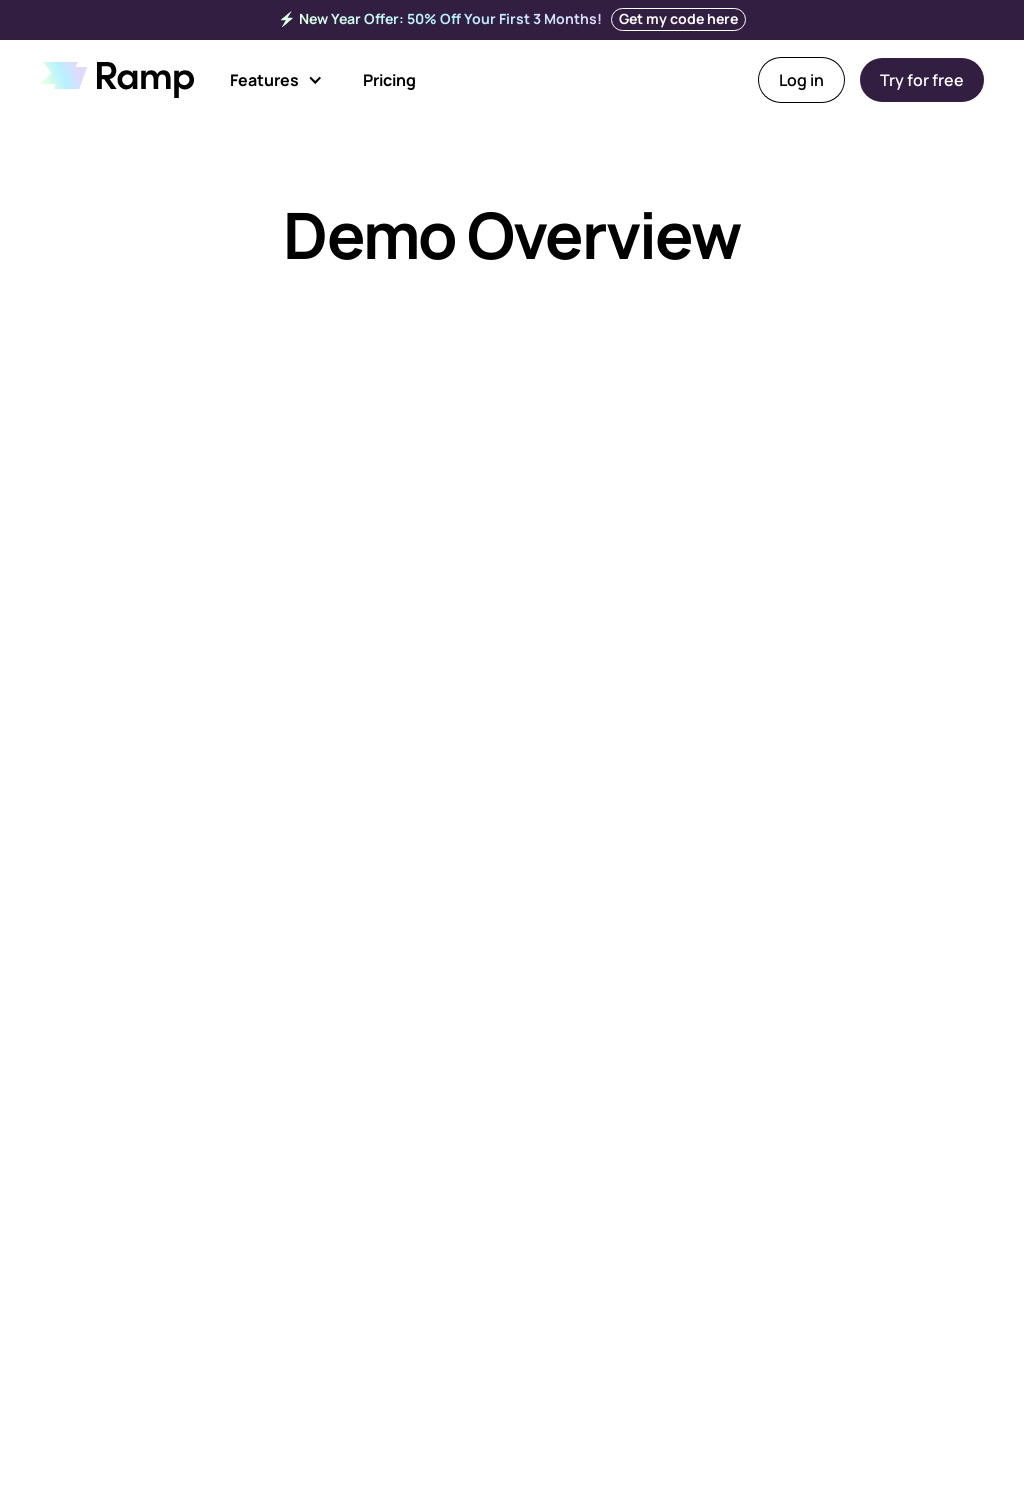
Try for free (922, 80)
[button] (276, 80)
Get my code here (678, 18)
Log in (801, 80)
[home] (117, 80)
